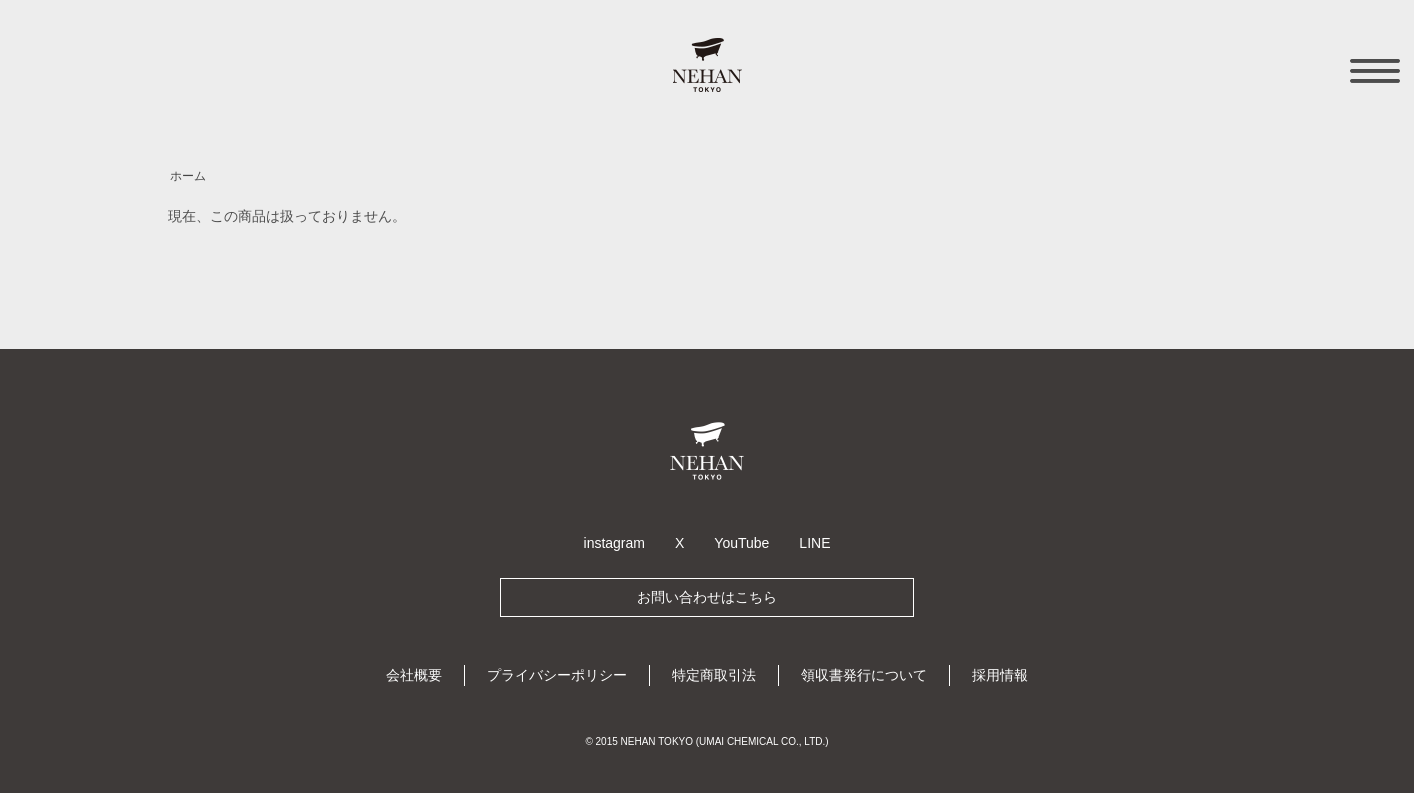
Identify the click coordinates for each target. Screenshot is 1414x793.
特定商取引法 (714, 675)
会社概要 (414, 675)
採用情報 (1000, 675)
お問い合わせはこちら (707, 597)
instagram (614, 543)
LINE (814, 543)
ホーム (188, 176)
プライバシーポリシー (557, 675)
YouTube (741, 543)
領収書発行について (864, 675)
